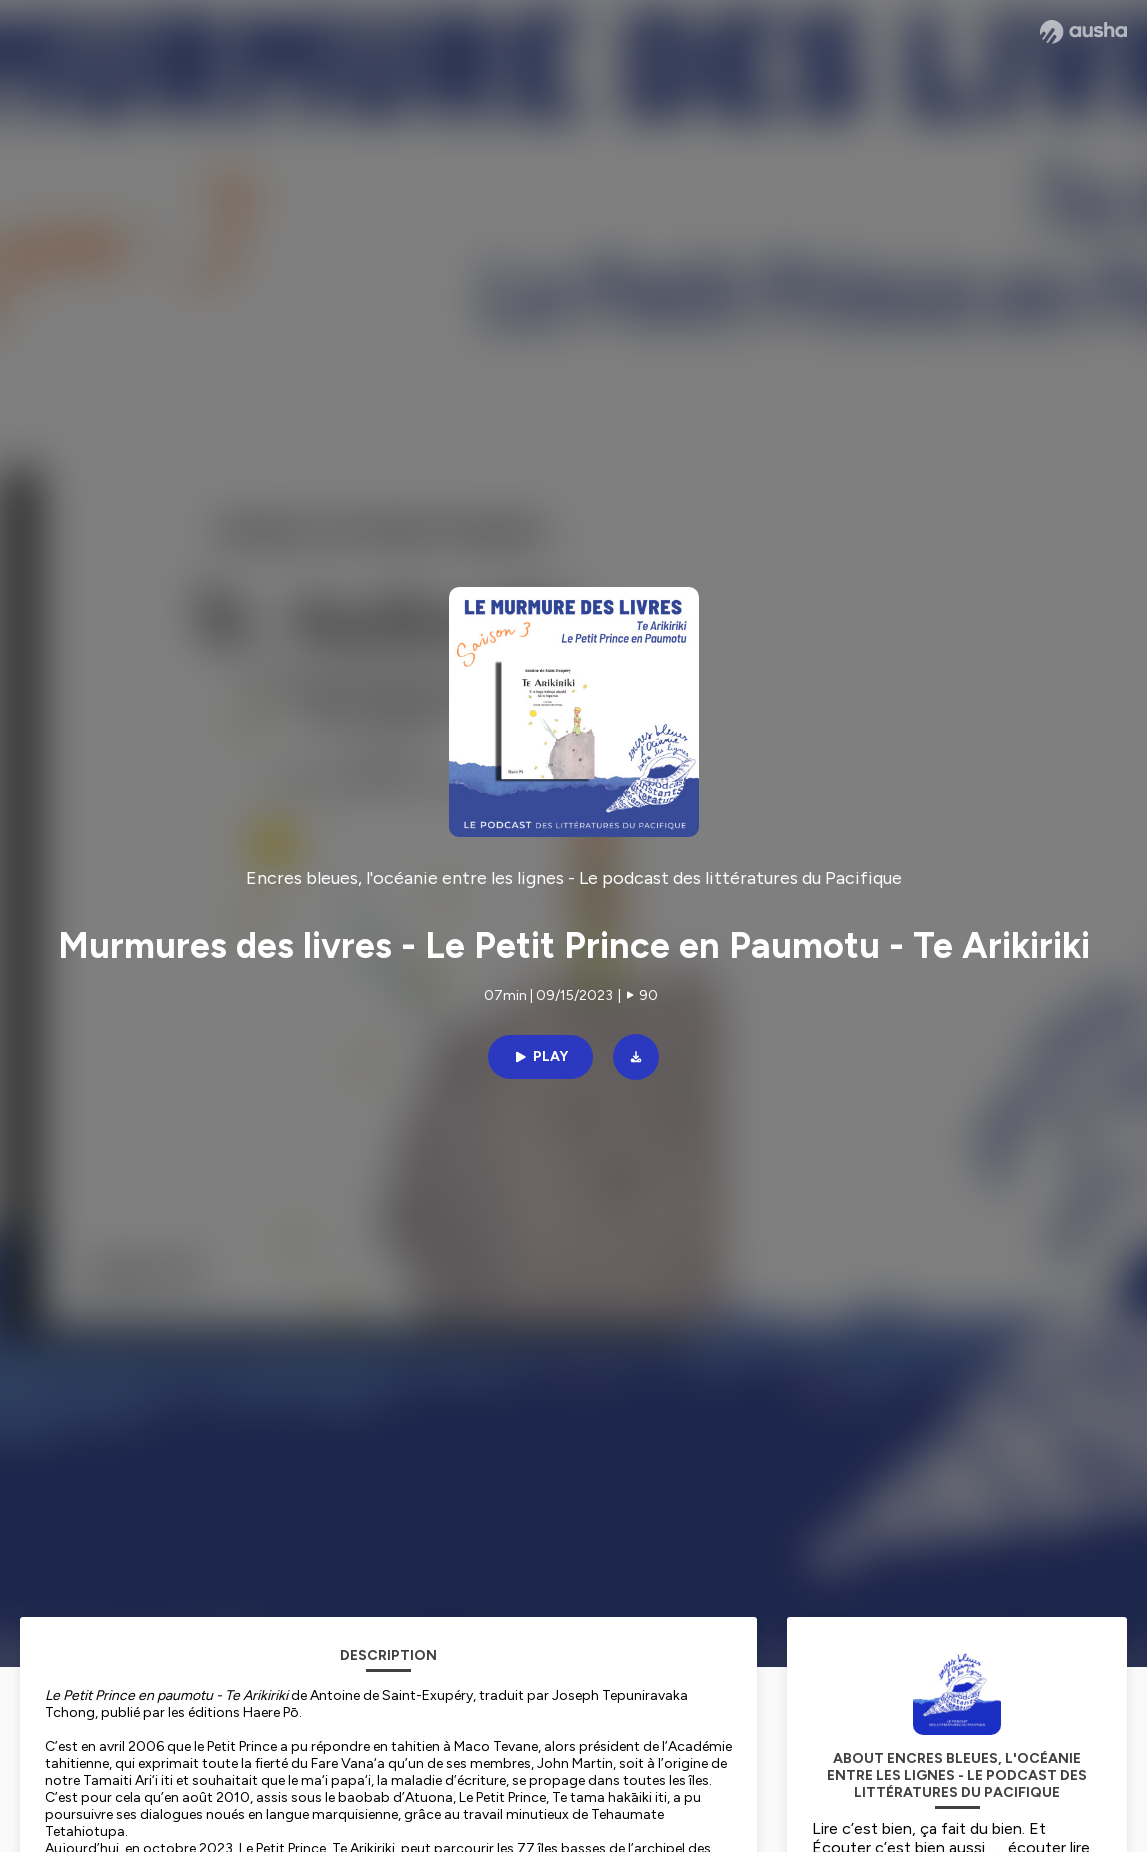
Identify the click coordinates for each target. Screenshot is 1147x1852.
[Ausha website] (1083, 32)
